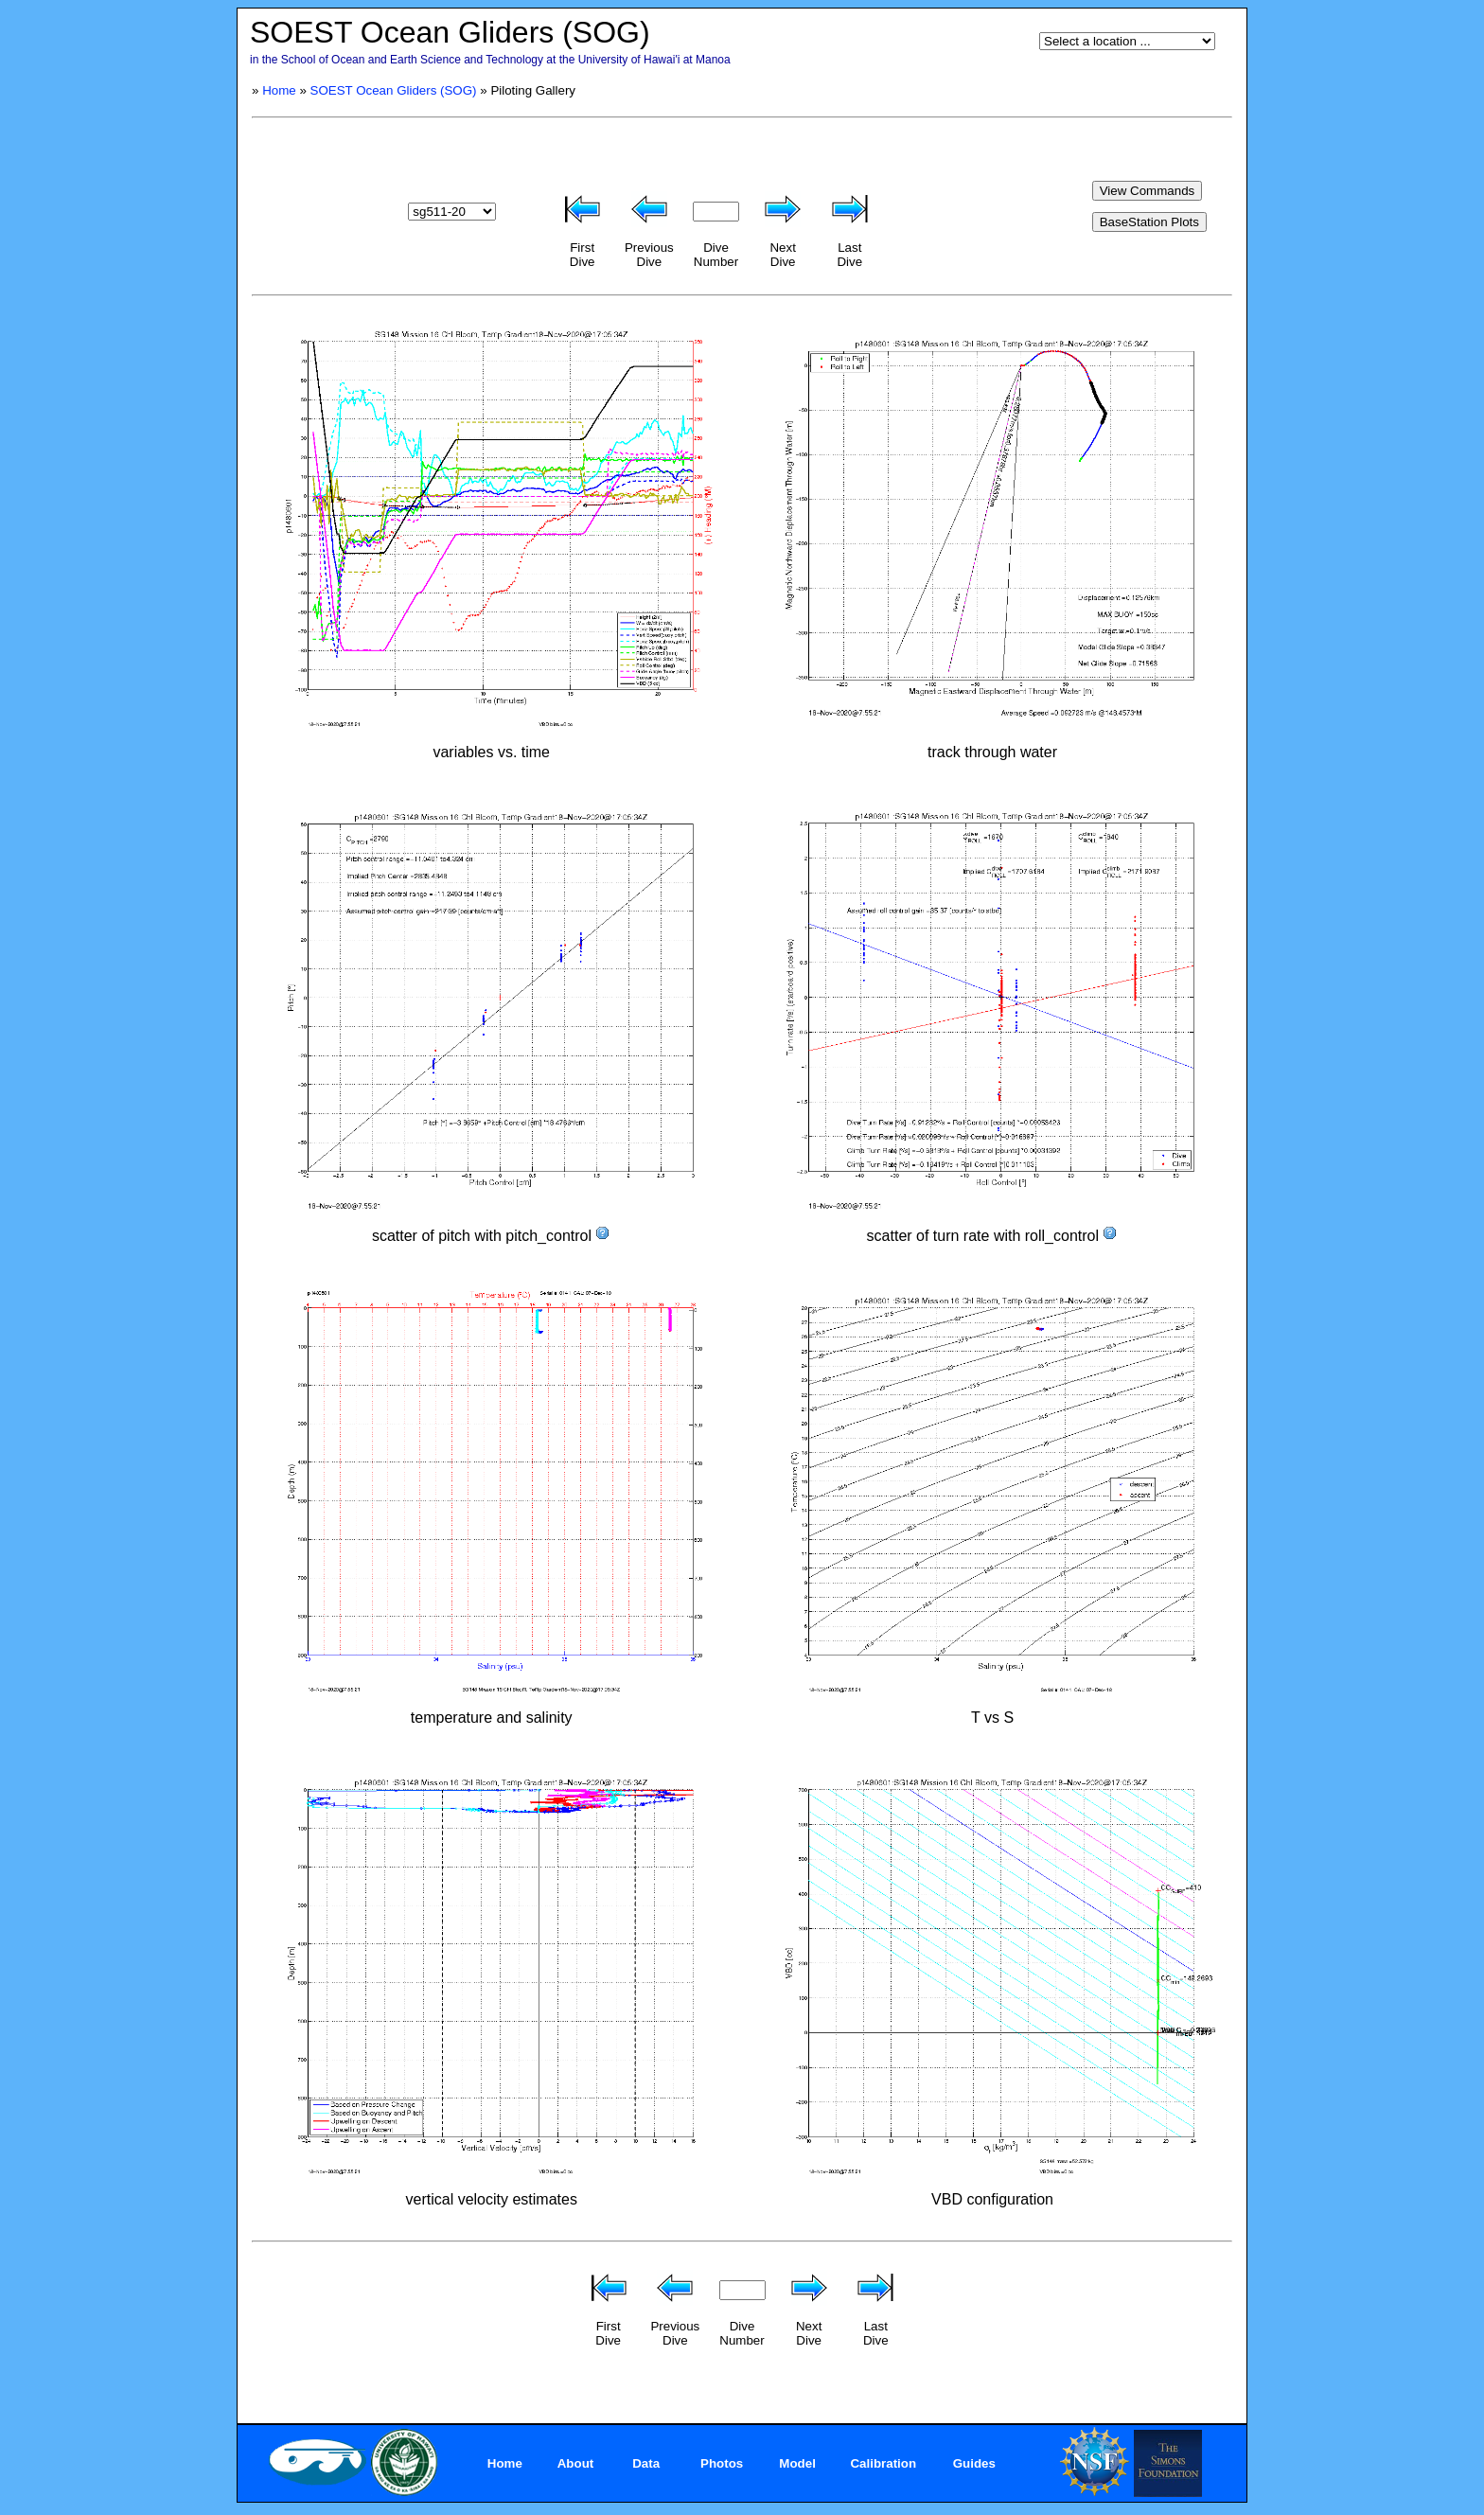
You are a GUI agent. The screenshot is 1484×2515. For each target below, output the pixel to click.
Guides (974, 2463)
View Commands (1147, 191)
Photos (721, 2463)
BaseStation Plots (1149, 222)
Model (797, 2463)
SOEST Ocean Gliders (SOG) (393, 90)
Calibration (883, 2463)
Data (646, 2463)
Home (279, 90)
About (575, 2463)
